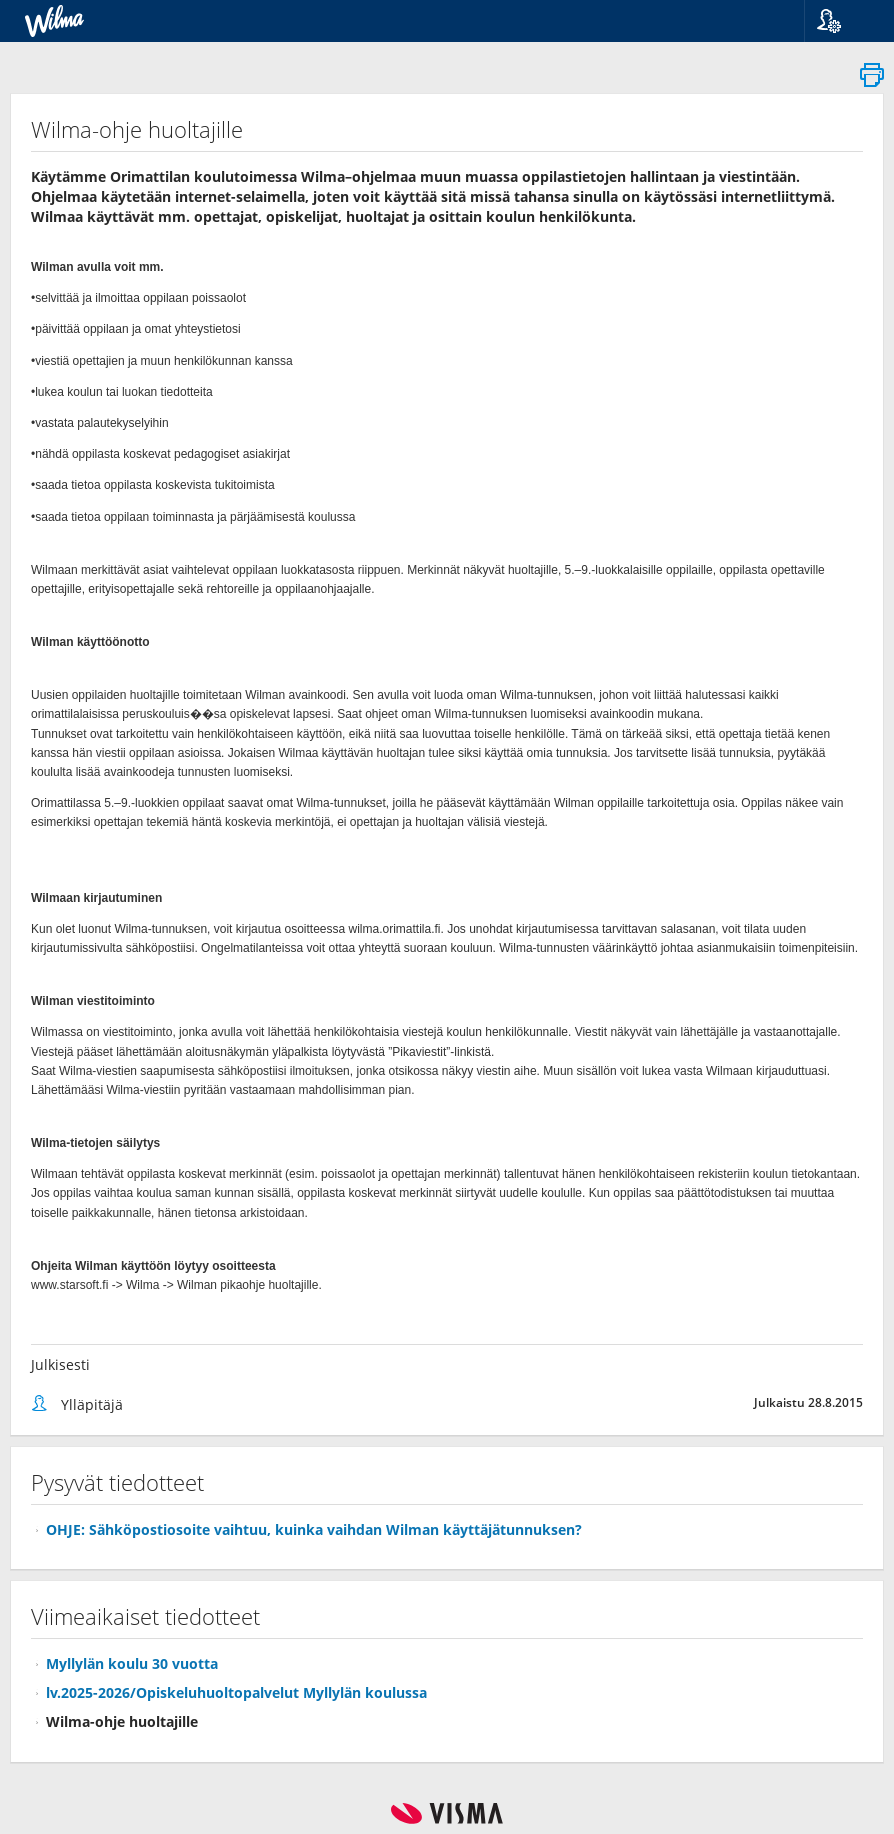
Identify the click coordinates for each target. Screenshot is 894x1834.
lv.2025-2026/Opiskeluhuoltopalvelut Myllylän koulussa (236, 1692)
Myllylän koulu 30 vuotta (132, 1663)
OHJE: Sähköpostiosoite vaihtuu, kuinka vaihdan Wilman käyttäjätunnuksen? (314, 1529)
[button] (841, 21)
